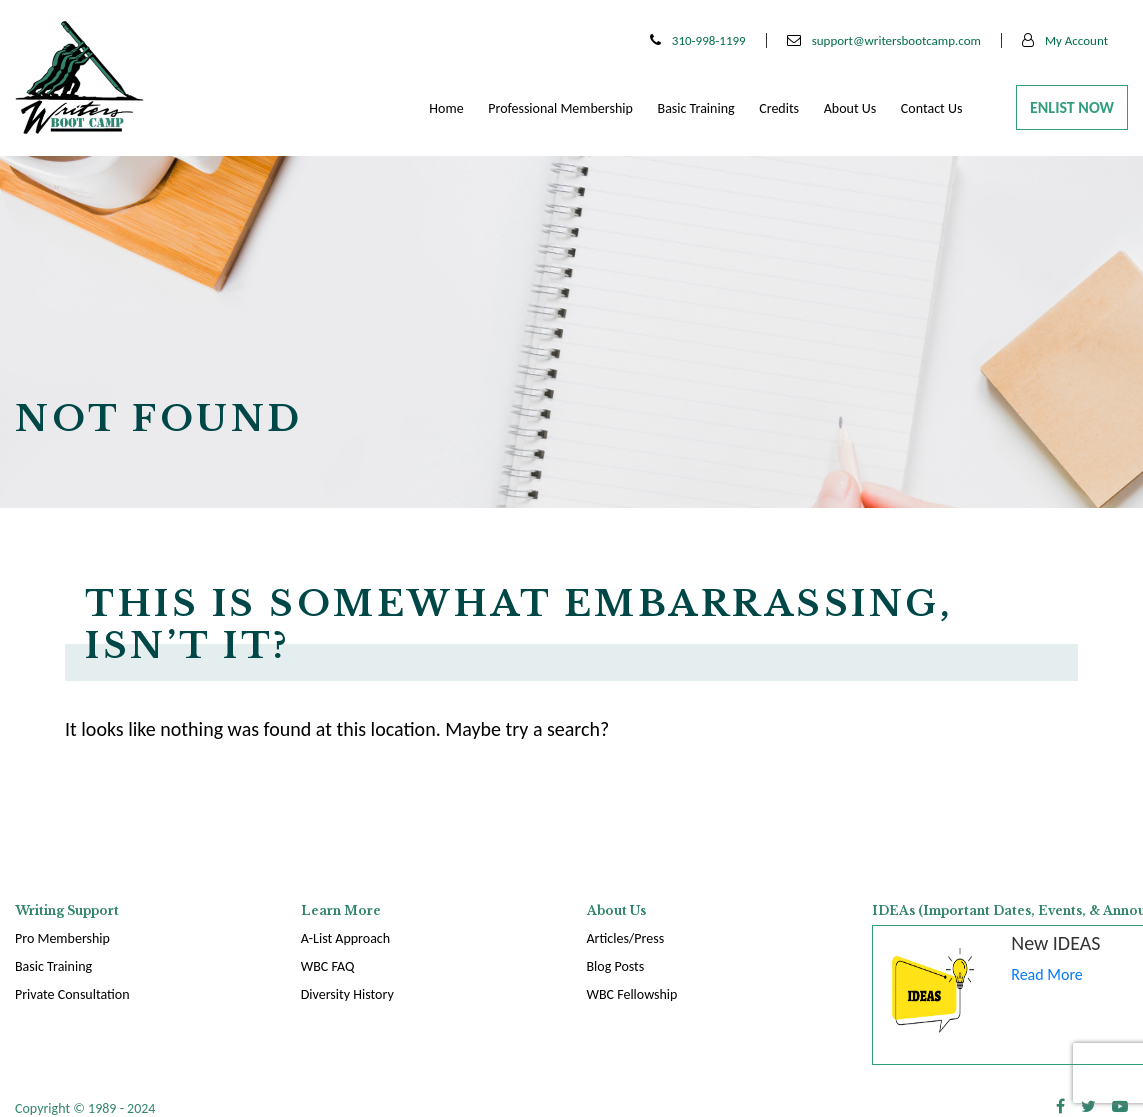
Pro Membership (62, 938)
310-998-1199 (698, 40)
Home (446, 108)
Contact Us (932, 108)
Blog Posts (616, 966)
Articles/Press (626, 938)
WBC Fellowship (632, 994)
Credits (779, 108)
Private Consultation (72, 994)
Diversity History (347, 994)
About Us (850, 108)
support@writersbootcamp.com (884, 40)
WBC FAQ (328, 966)
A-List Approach (345, 938)
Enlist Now (1072, 107)
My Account (1065, 40)
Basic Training (696, 108)
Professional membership (560, 108)
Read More (1047, 974)
